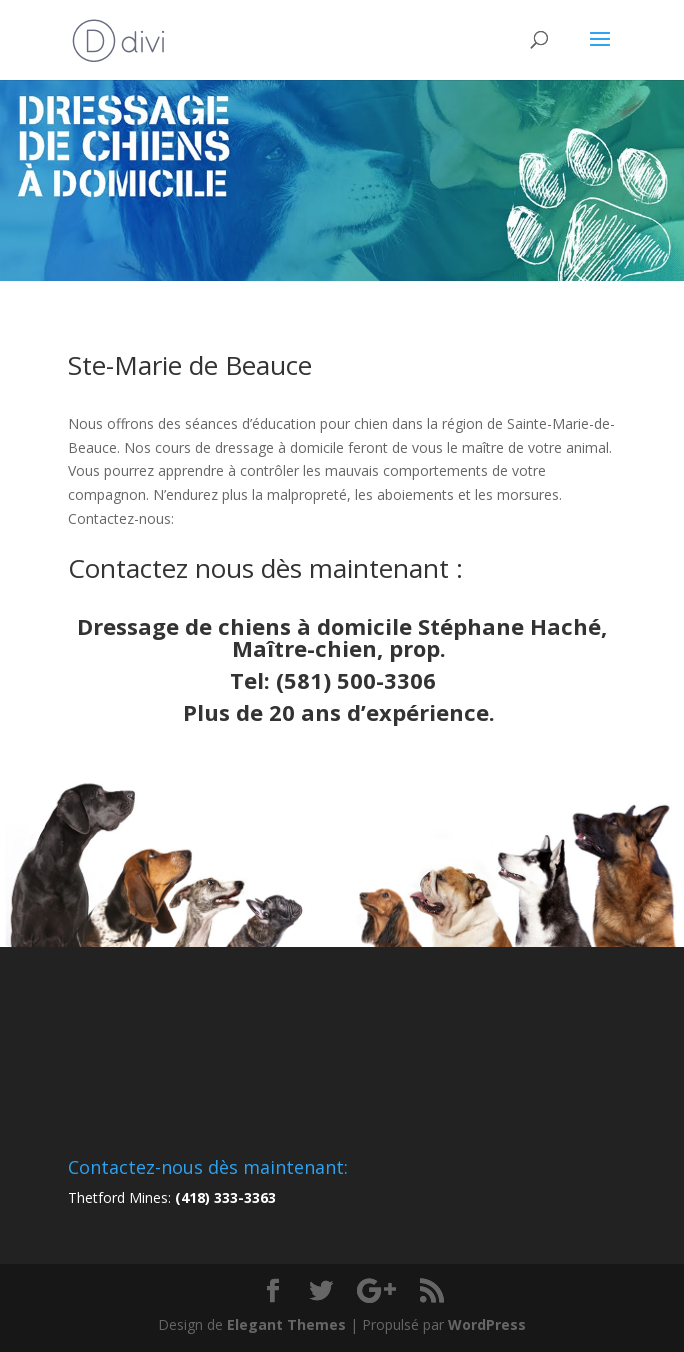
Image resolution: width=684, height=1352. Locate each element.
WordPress (487, 1324)
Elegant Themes (286, 1324)
